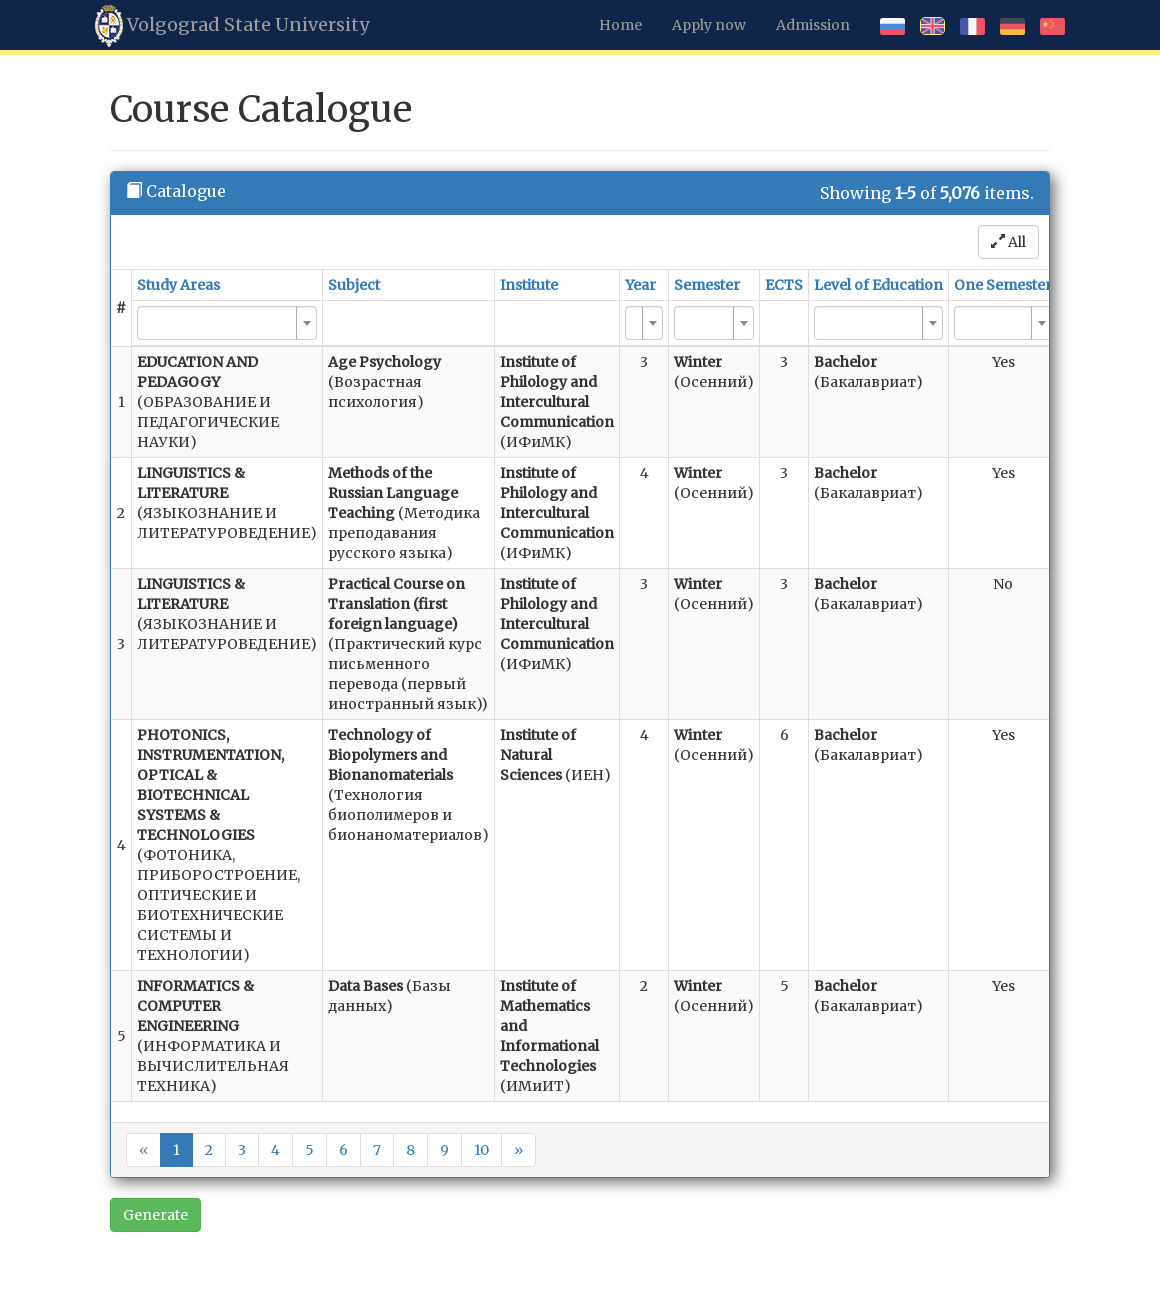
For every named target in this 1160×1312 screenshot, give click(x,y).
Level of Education (878, 285)
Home (620, 25)
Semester (707, 285)
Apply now (709, 25)
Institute (529, 285)
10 (481, 1150)
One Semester (1003, 285)
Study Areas (178, 285)
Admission (813, 25)
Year (640, 285)
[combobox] (227, 323)
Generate (155, 1215)
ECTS (784, 285)
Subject (354, 285)
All (1008, 242)
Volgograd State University (232, 26)
